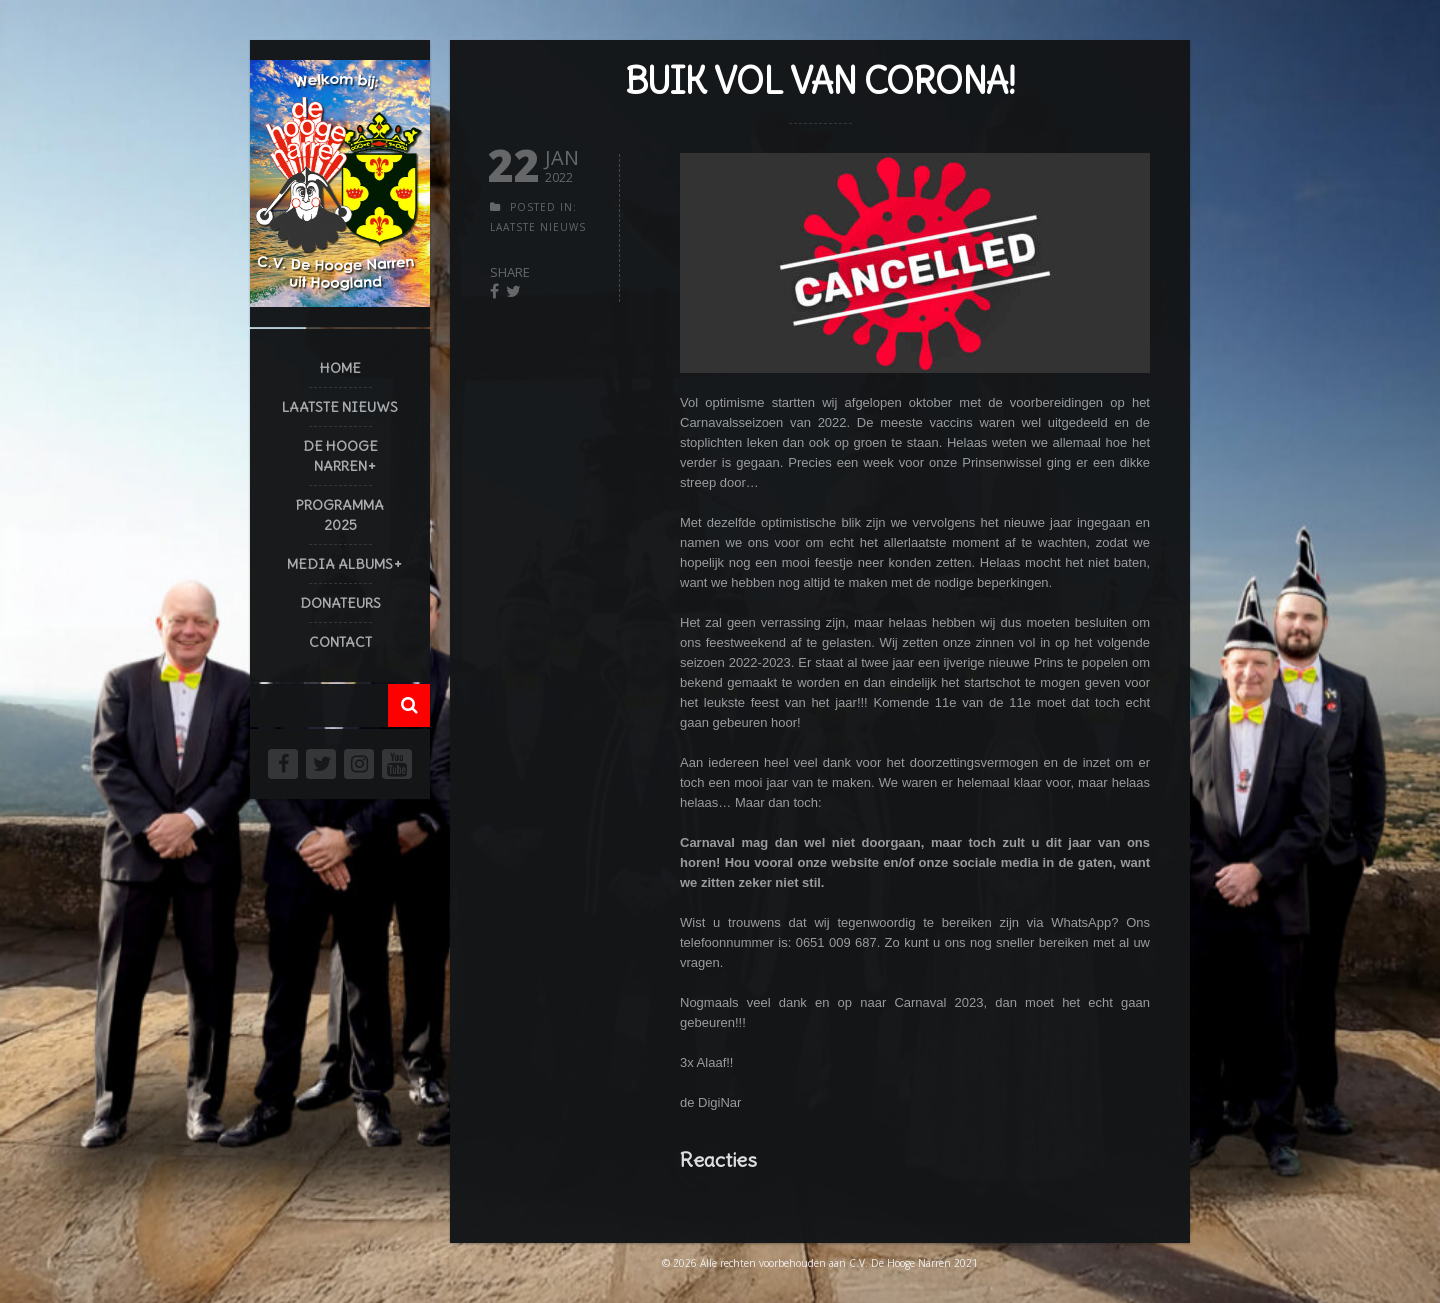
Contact (340, 642)
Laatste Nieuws (340, 407)
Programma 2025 (340, 515)
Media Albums (340, 564)
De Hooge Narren (340, 456)
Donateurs (340, 603)
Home (340, 368)
